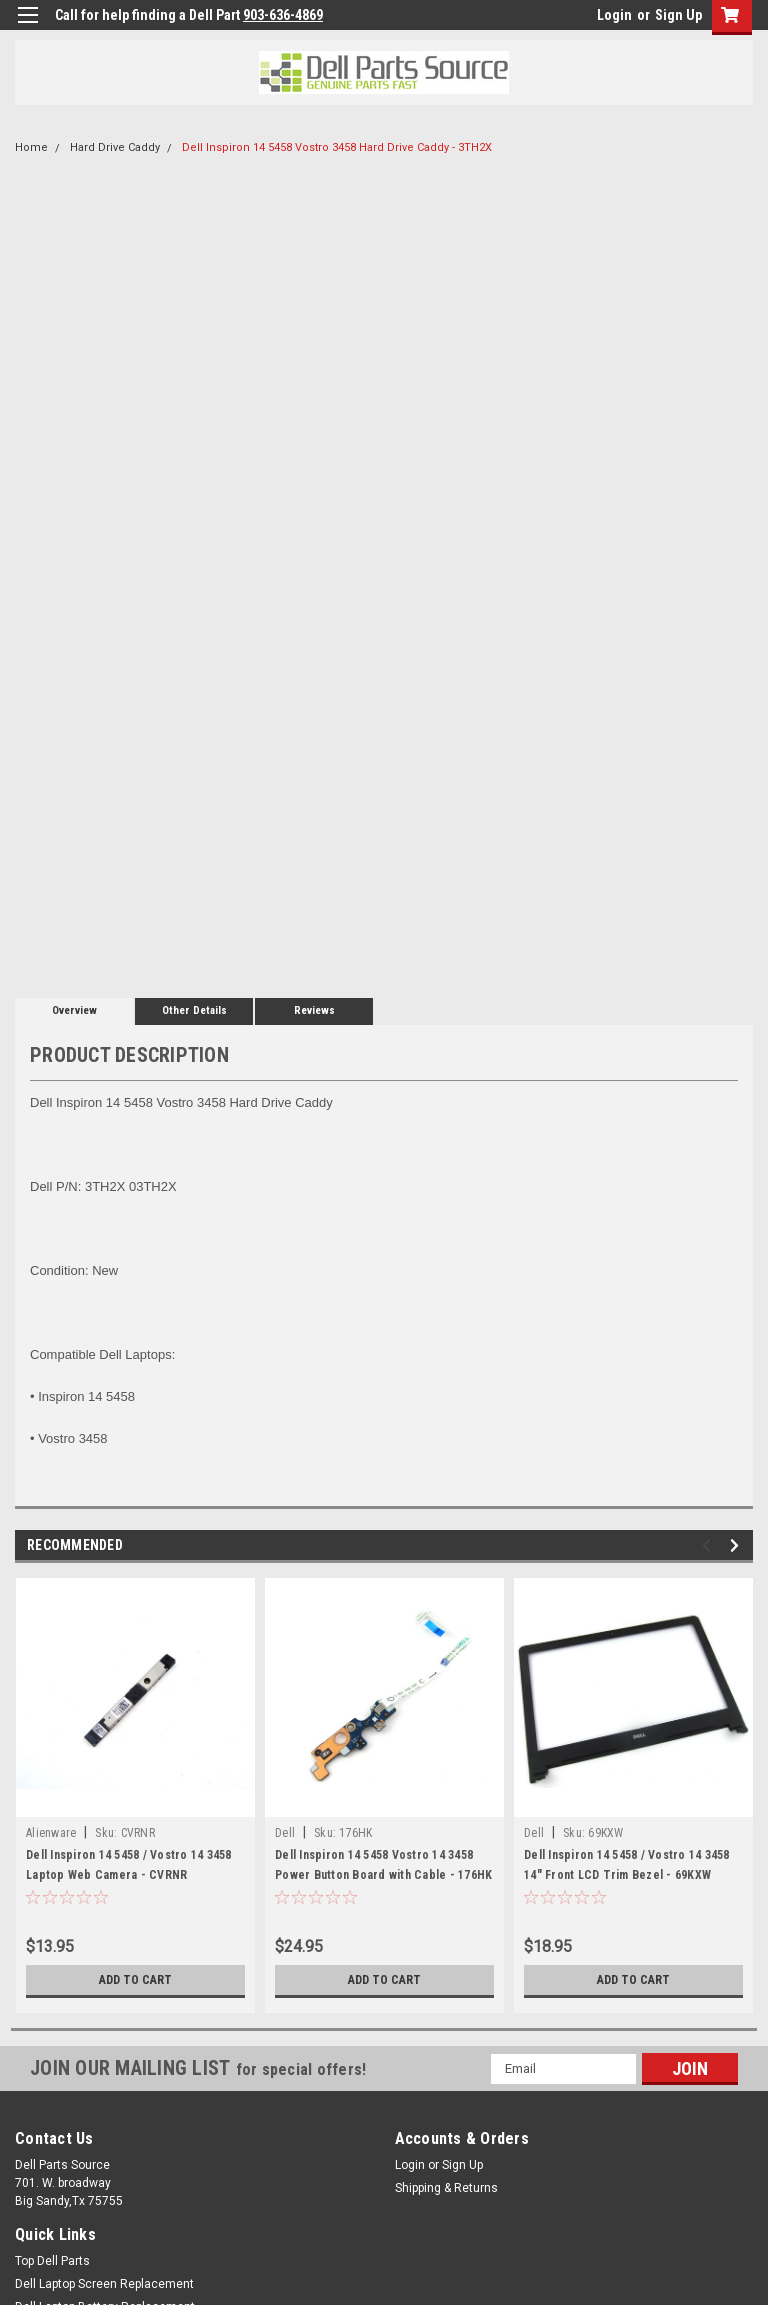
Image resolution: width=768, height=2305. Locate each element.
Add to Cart (135, 1980)
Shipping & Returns (446, 2188)
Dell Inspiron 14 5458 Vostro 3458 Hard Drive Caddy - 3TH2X (337, 147)
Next (737, 1545)
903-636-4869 (283, 15)
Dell (285, 1833)
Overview (74, 1010)
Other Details (194, 1010)
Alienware (51, 1833)
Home (31, 147)
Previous (709, 1545)
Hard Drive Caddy (115, 147)
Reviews (314, 1010)
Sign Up (678, 15)
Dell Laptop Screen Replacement (104, 2284)
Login (614, 15)
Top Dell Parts (52, 2261)
